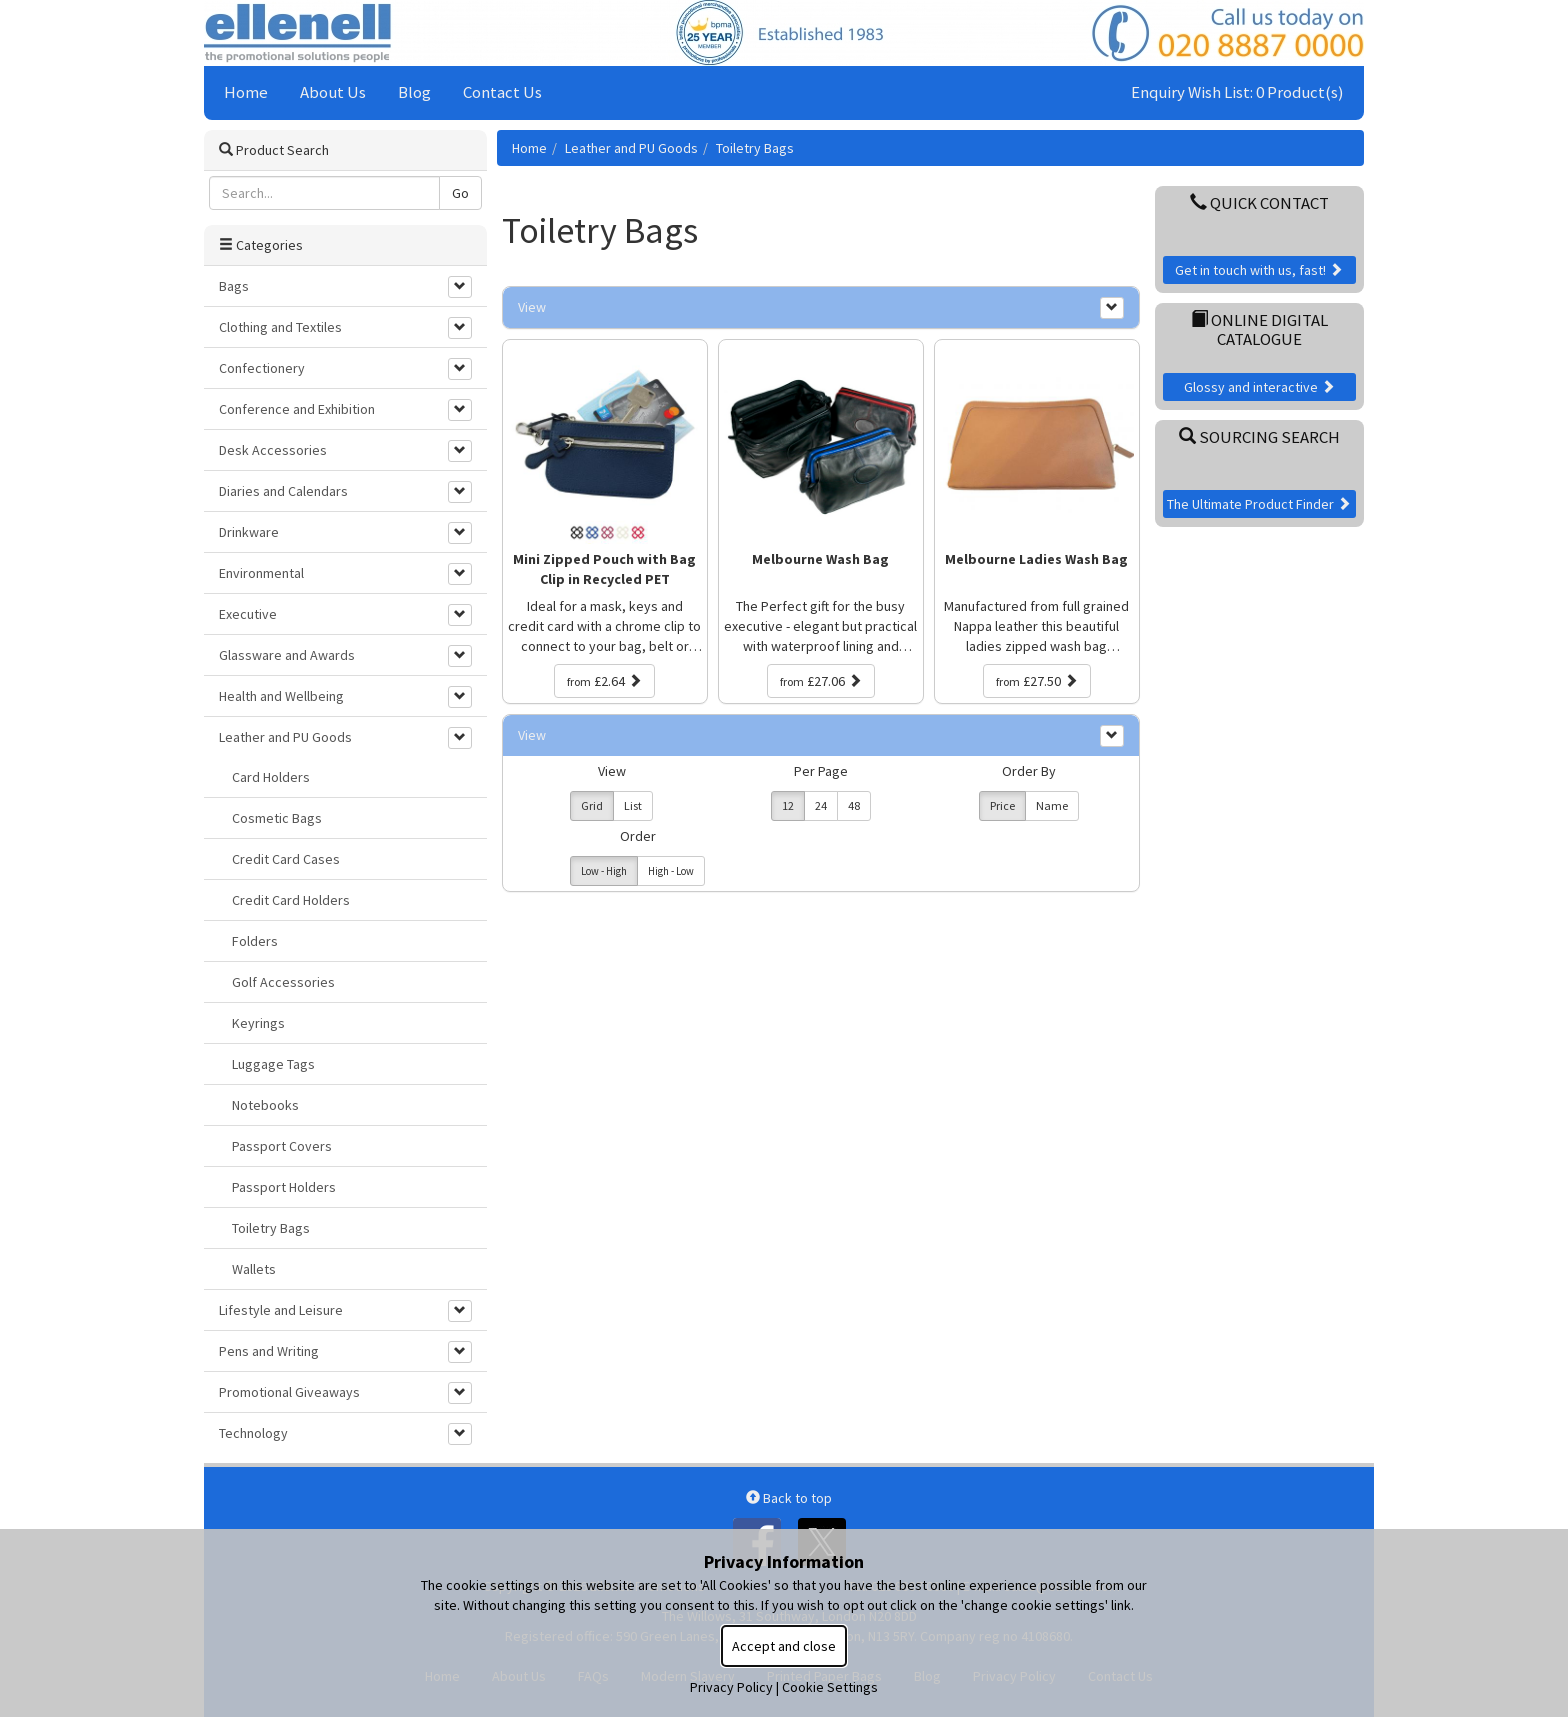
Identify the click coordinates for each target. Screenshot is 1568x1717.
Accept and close (784, 1646)
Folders (255, 941)
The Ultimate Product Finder (1259, 504)
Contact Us (502, 92)
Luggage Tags (273, 1064)
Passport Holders (284, 1187)
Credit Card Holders (291, 900)
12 (788, 805)
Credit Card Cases (286, 859)
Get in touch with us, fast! (1259, 270)
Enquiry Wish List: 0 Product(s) (1237, 92)
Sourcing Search (1259, 437)
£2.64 (604, 681)
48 (854, 805)
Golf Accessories (283, 982)
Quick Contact (1259, 203)
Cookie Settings (830, 1687)
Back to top (789, 1498)
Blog (414, 92)
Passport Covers (282, 1146)
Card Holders (271, 777)
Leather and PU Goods (631, 148)
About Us (333, 92)
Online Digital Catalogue (1259, 329)
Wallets (254, 1269)
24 (821, 805)
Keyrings (258, 1023)
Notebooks (265, 1105)
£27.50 (1037, 681)
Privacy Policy (731, 1687)
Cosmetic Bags (277, 818)
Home (246, 92)
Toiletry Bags (755, 148)
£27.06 (821, 681)
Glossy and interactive (1259, 387)
